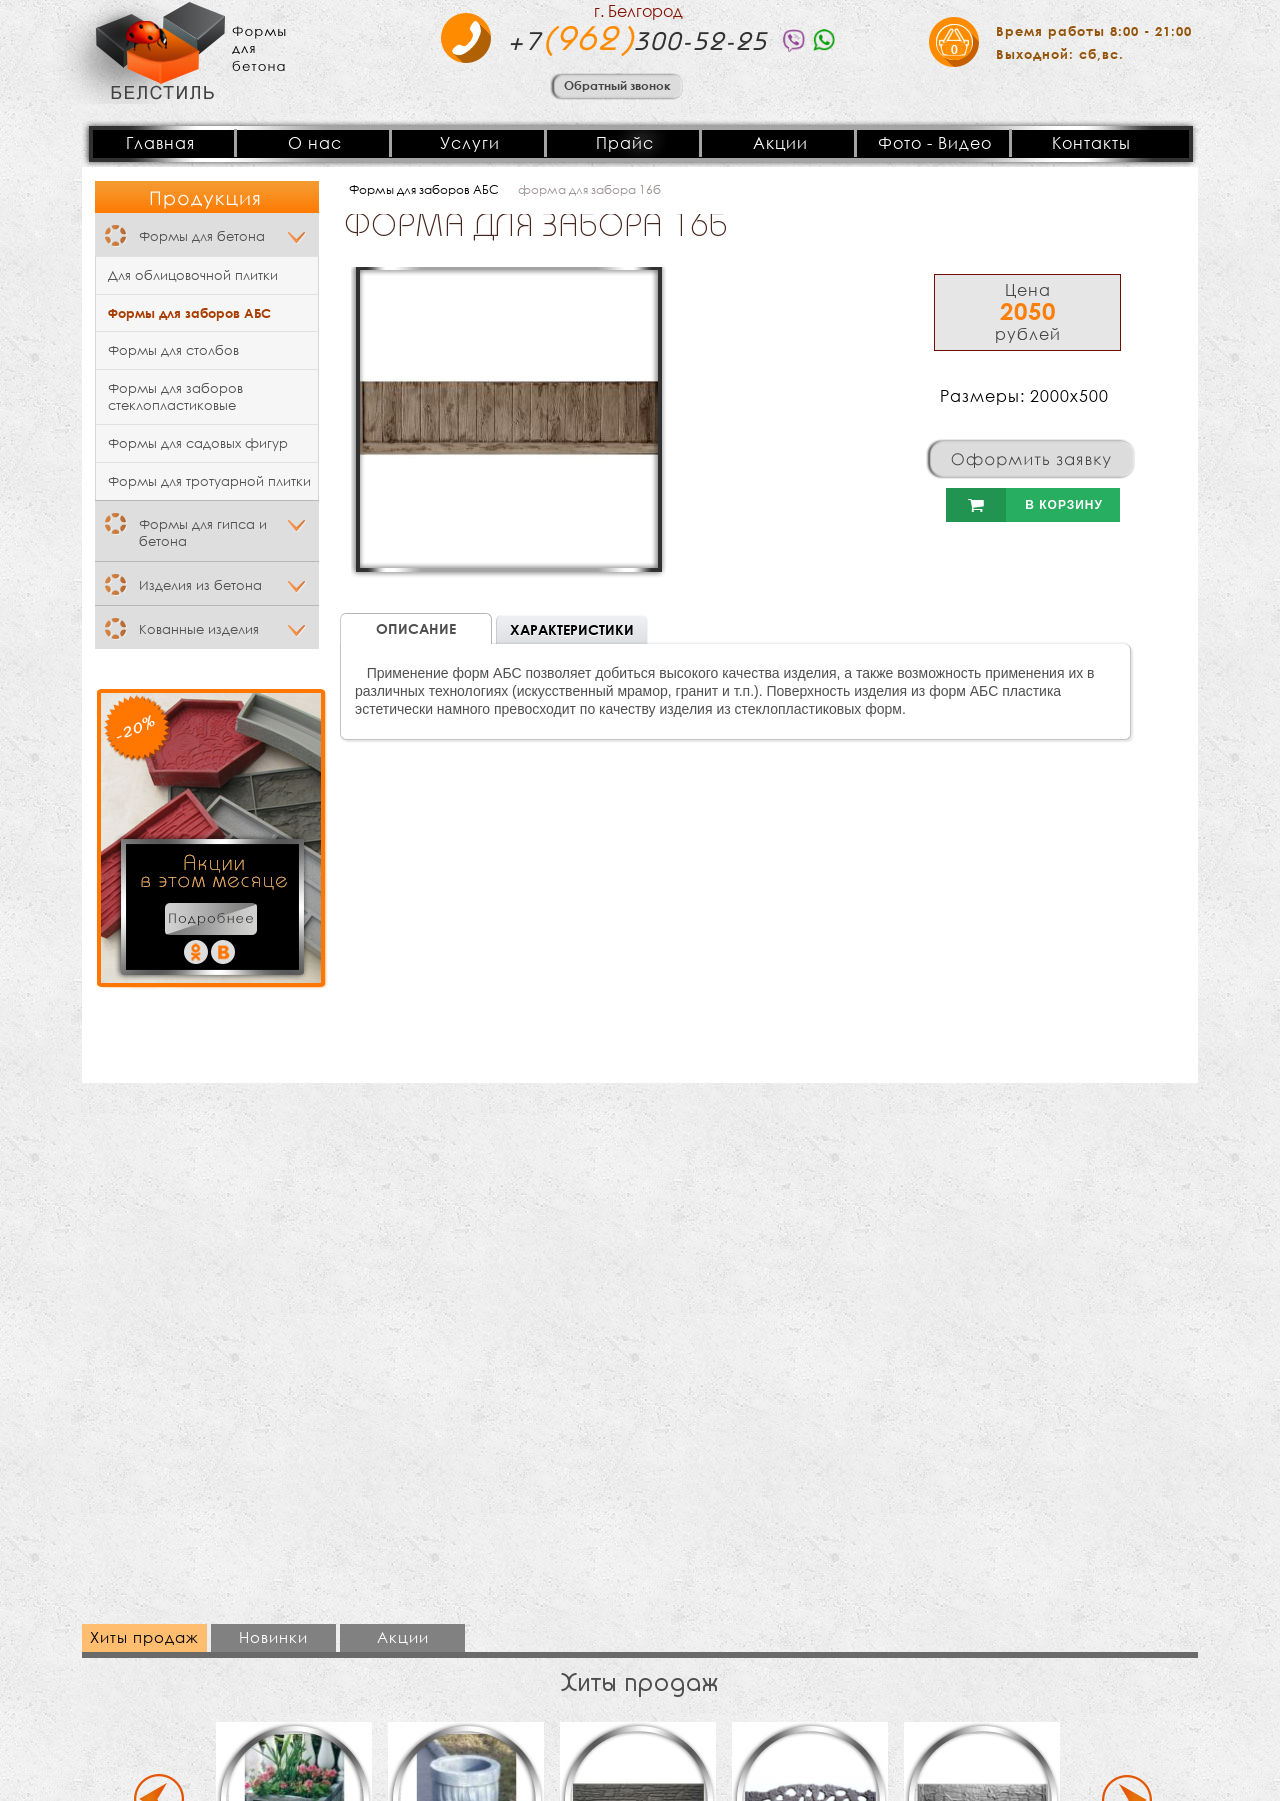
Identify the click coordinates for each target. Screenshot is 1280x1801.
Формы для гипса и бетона (203, 533)
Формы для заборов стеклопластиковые (175, 397)
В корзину (1024, 505)
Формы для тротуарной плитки (209, 481)
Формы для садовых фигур (198, 443)
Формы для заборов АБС (189, 313)
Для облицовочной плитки (193, 275)
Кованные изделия (199, 629)
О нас (315, 142)
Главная (160, 142)
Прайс (625, 142)
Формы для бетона (202, 236)
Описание (416, 628)
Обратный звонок (617, 85)
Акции (780, 142)
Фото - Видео (935, 142)
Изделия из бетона (200, 585)
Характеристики (572, 629)
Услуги (470, 142)
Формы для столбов (173, 350)
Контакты (1091, 142)
